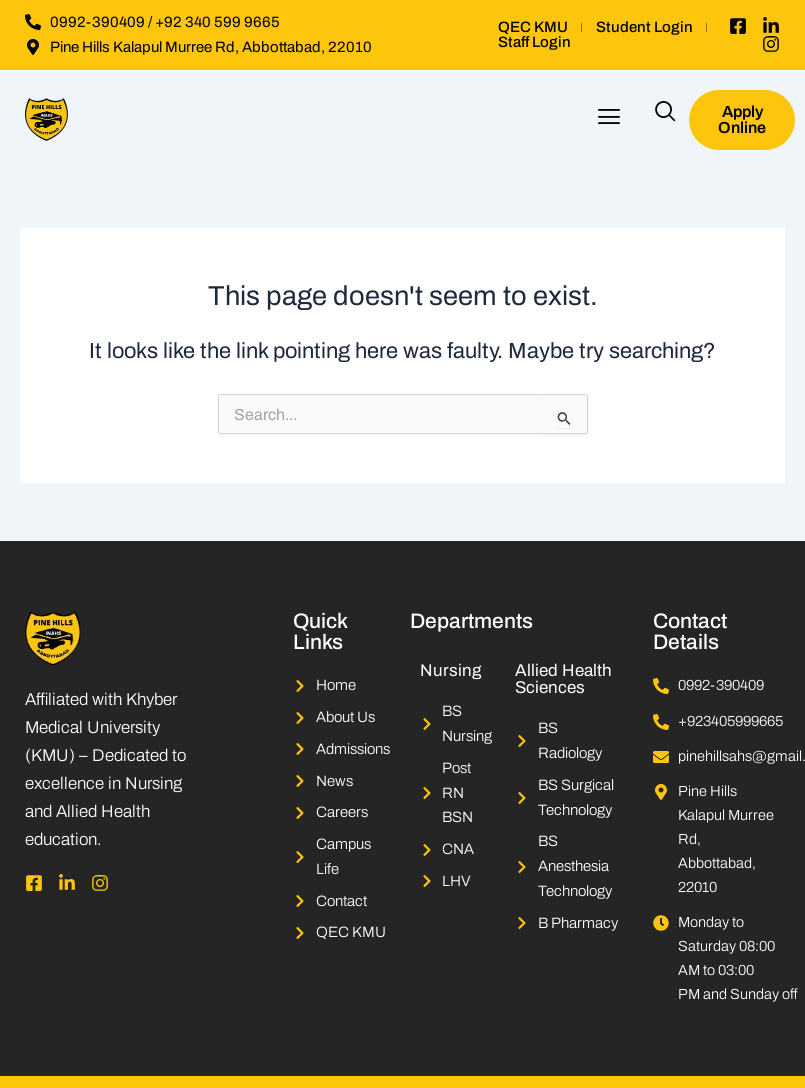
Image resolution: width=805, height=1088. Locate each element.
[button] (608, 119)
